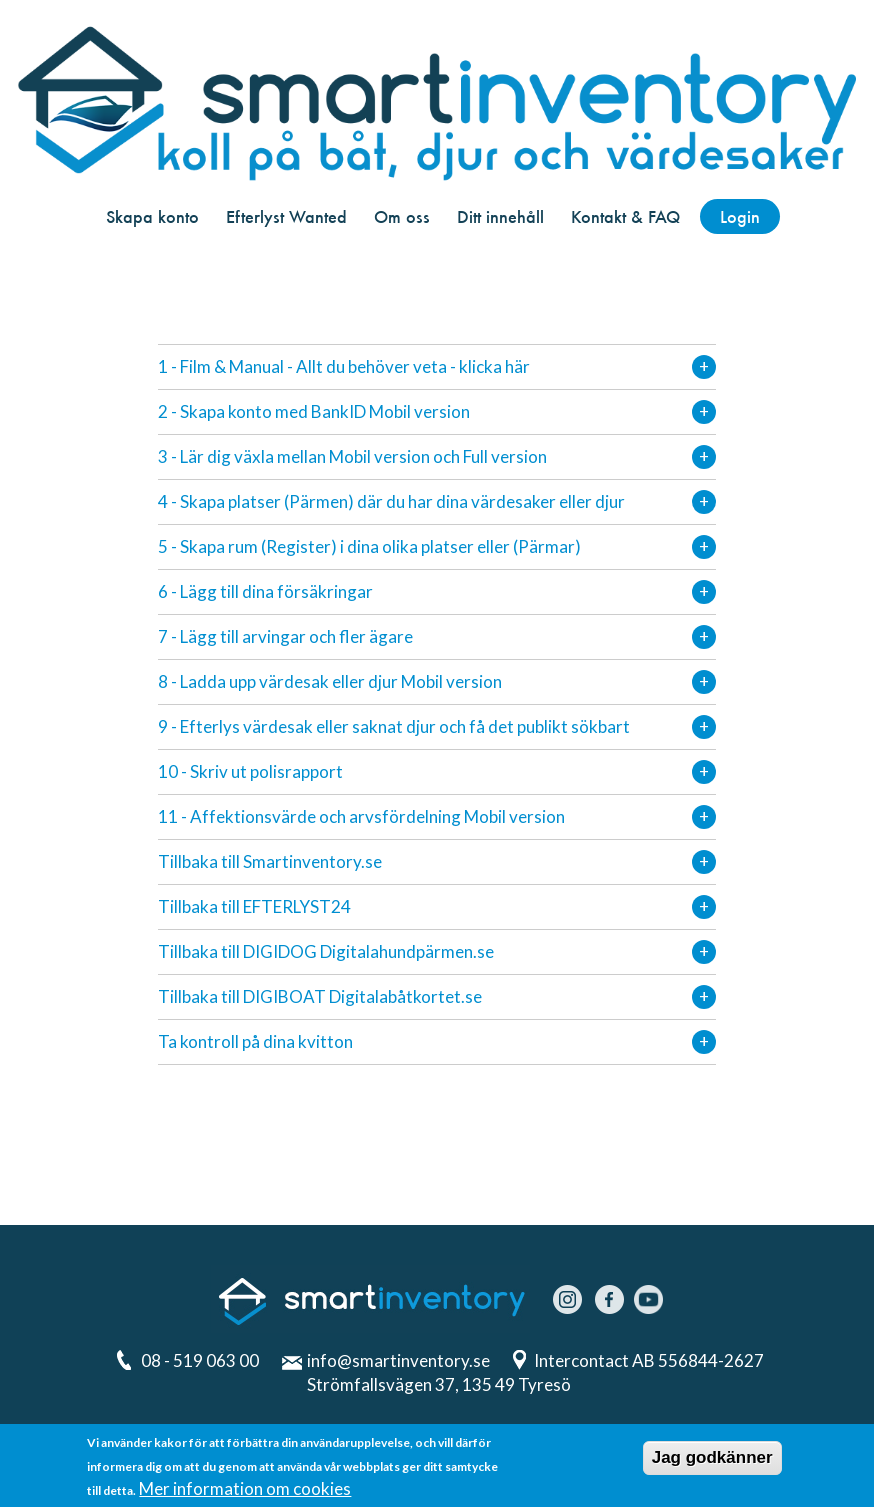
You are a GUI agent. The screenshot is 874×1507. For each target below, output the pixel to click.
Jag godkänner (712, 1457)
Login (740, 216)
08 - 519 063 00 (200, 1360)
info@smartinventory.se (398, 1360)
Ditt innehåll (500, 216)
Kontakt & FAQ (625, 216)
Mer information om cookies (245, 1488)
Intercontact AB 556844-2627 (650, 1360)
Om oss (402, 216)
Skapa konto (152, 216)
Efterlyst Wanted (286, 216)
